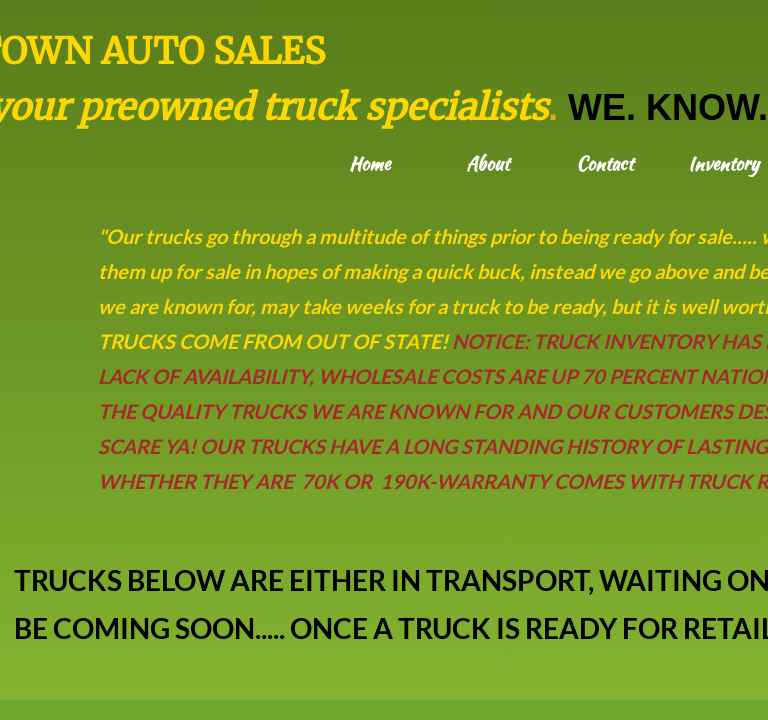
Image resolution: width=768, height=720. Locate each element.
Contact (604, 163)
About (487, 163)
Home (369, 163)
